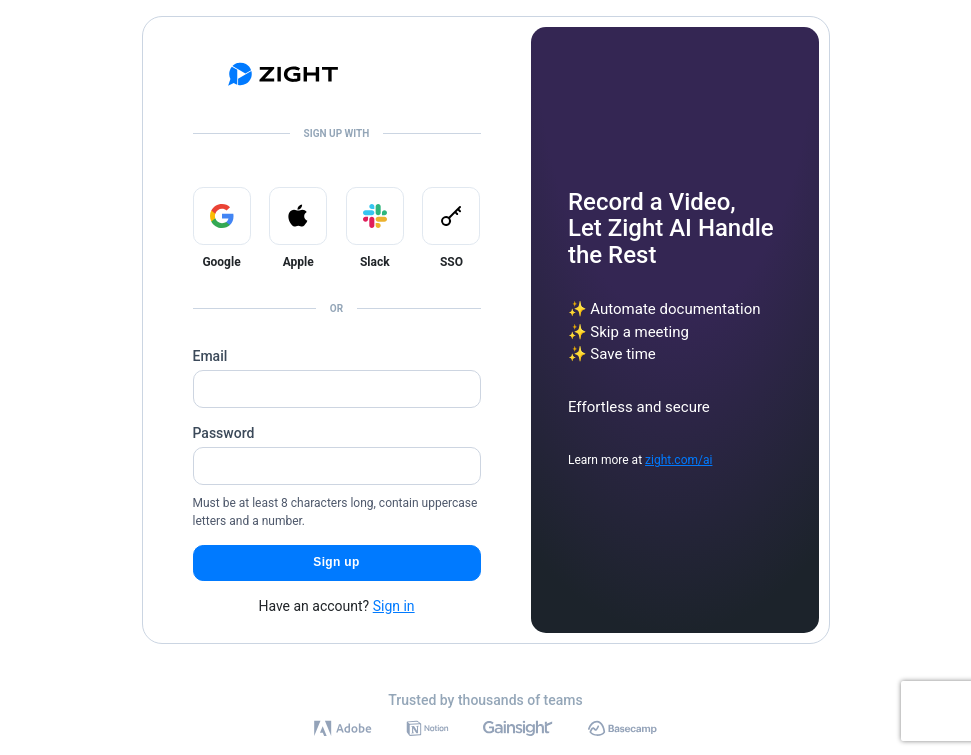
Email (210, 356)
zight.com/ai (678, 460)
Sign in (394, 606)
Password (224, 433)
